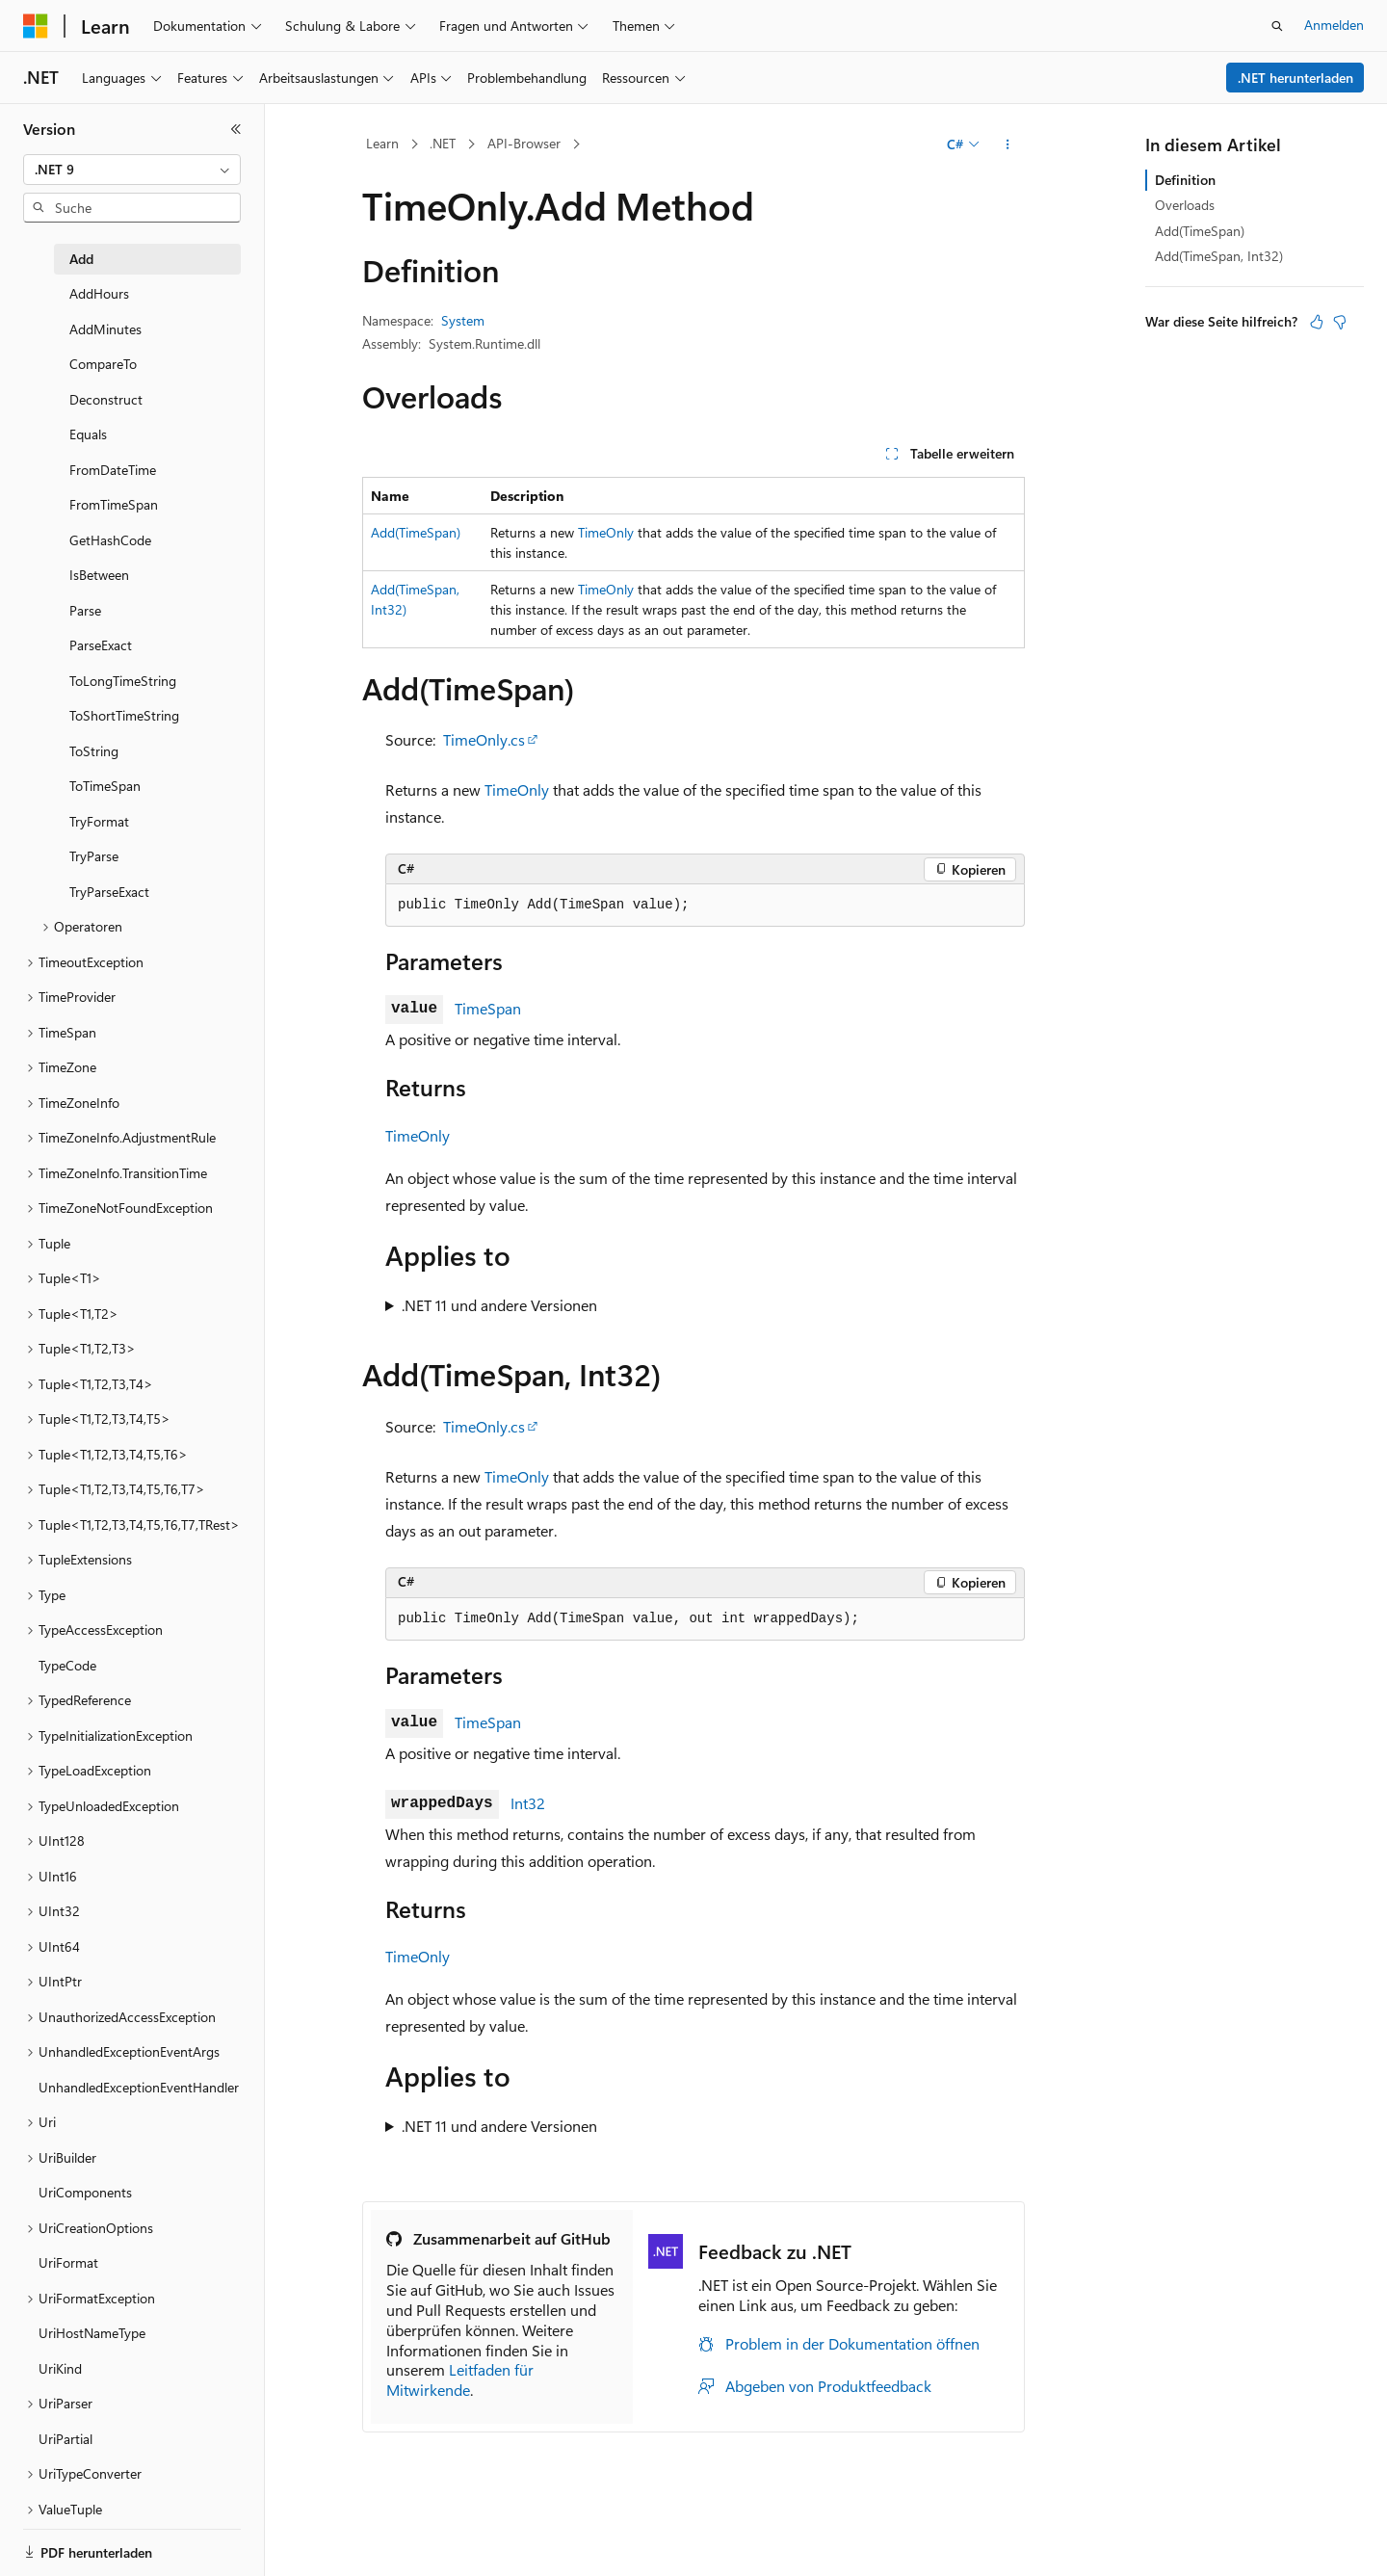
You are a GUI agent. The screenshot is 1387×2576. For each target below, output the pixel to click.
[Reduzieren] (236, 129)
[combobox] (132, 169)
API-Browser (524, 143)
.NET (443, 143)
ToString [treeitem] (93, 751)
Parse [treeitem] (85, 610)
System (462, 320)
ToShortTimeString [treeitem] (124, 715)
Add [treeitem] (81, 259)
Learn (382, 143)
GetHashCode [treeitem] (110, 540)
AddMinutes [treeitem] (105, 329)
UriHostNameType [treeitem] (92, 2333)
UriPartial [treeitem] (65, 2439)
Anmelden (1334, 24)
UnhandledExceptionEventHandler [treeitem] (139, 2087)
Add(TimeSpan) (415, 532)
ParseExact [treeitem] (100, 645)
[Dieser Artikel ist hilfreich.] (1316, 321)
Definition (1185, 180)
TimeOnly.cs (484, 739)
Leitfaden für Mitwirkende (460, 2379)
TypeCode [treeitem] (67, 1665)
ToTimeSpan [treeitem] (105, 785)
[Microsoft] (35, 26)
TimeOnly (606, 532)
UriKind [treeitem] (60, 2368)
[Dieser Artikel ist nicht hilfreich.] (1339, 321)
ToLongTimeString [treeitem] (122, 680)
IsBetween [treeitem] (99, 574)
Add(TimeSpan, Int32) (1219, 256)
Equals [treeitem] (88, 434)
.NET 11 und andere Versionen (499, 1305)
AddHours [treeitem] (99, 293)
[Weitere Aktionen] (1008, 144)
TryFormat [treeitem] (99, 821)
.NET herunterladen (1295, 77)
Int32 (527, 1803)
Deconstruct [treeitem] (106, 399)
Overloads (1185, 205)
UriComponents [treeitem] (85, 2192)
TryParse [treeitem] (93, 856)
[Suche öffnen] (1277, 26)
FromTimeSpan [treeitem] (113, 504)
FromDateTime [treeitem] (112, 469)
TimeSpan (488, 1008)
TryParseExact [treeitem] (109, 891)
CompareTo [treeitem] (103, 364)
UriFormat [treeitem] (68, 2262)
